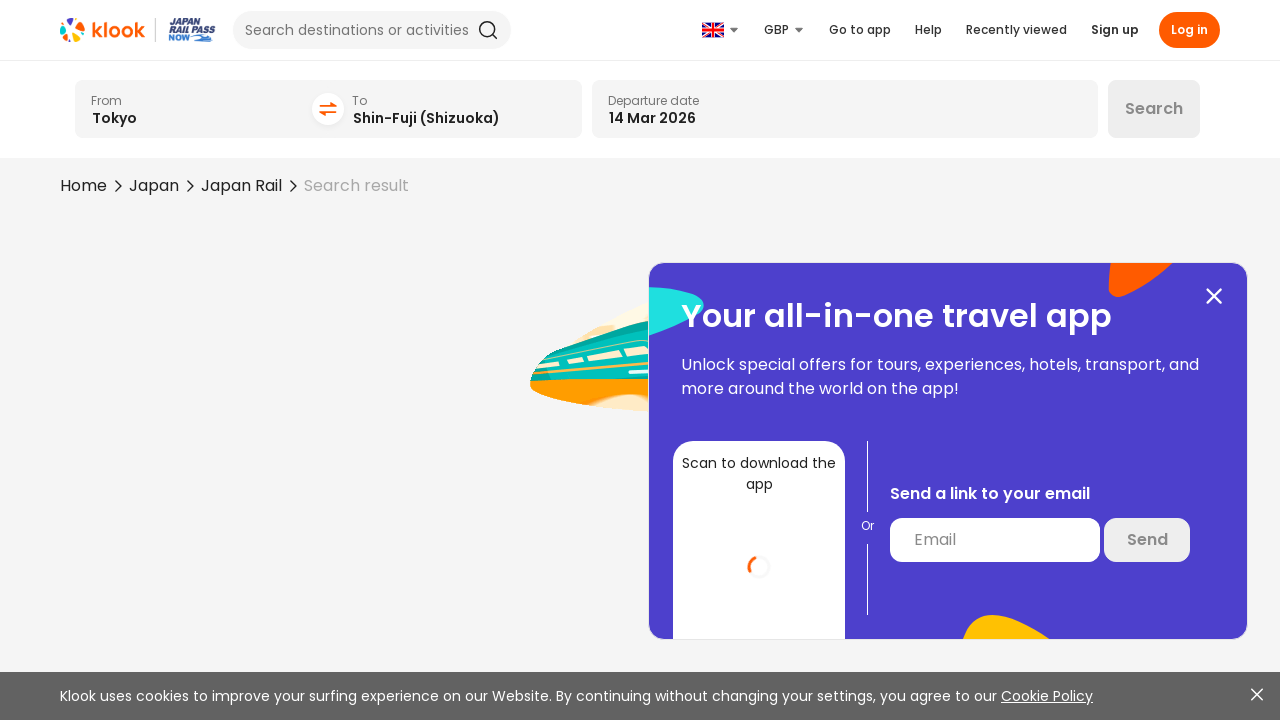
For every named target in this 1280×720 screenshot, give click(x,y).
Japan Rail (241, 185)
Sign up (1115, 29)
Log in (1189, 29)
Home (83, 185)
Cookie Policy (1047, 696)
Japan (154, 185)
